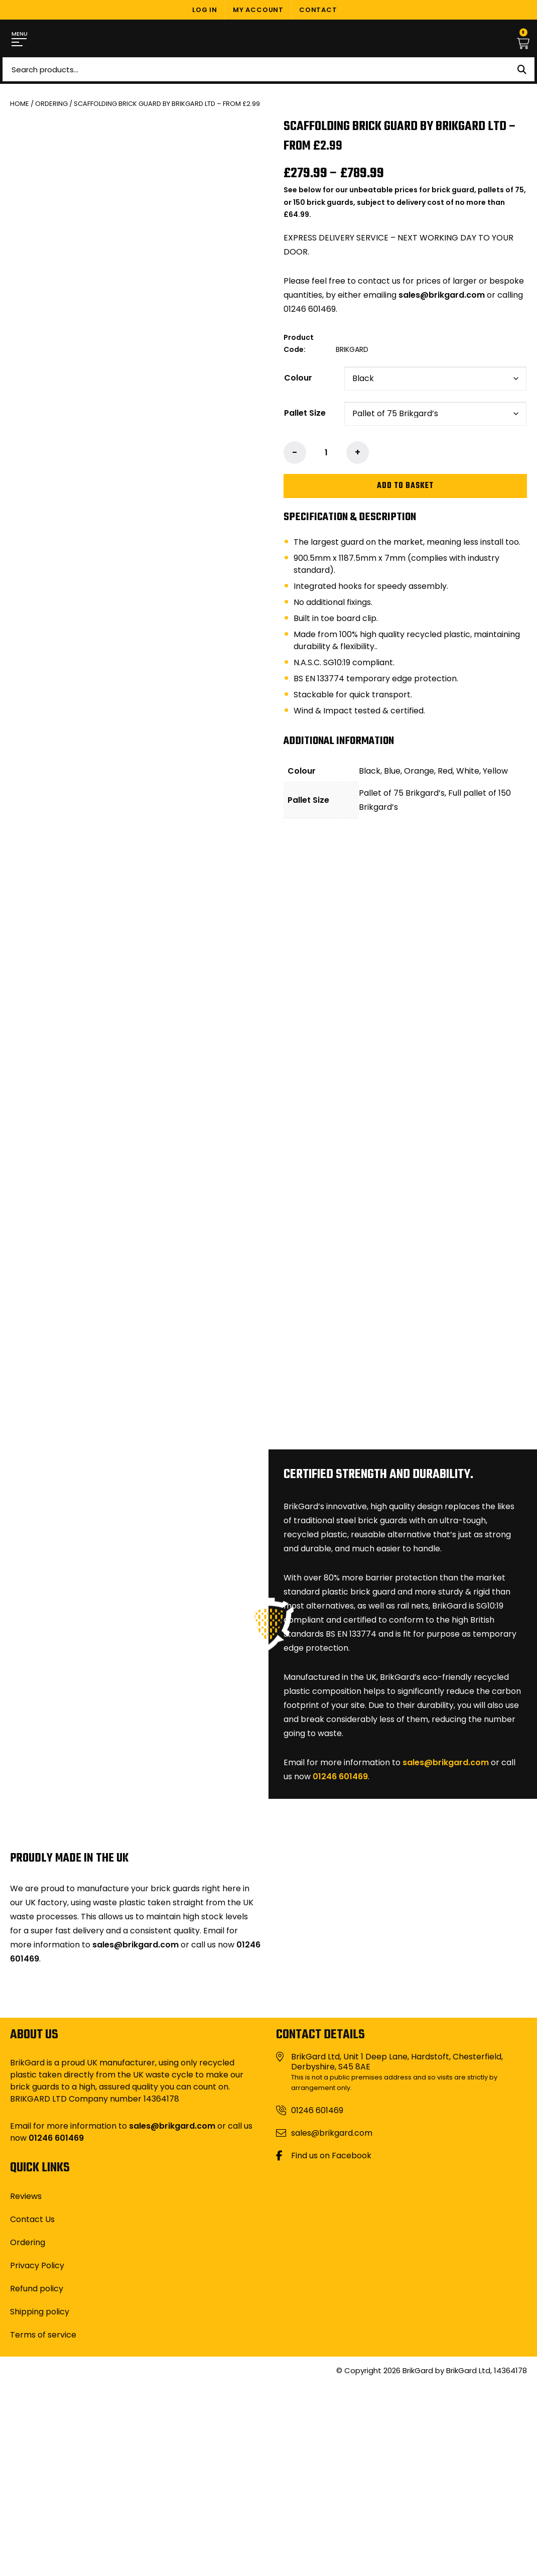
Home (19, 103)
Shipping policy (39, 2311)
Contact (318, 10)
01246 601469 (340, 1776)
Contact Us (32, 2219)
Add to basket (405, 486)
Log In (204, 10)
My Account (258, 10)
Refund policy (36, 2288)
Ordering (51, 103)
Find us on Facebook (331, 2156)
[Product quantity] (326, 452)
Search (521, 69)
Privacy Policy (37, 2265)
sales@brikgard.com (441, 295)
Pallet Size (305, 413)
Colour (298, 378)
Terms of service (43, 2335)
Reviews (26, 2196)
